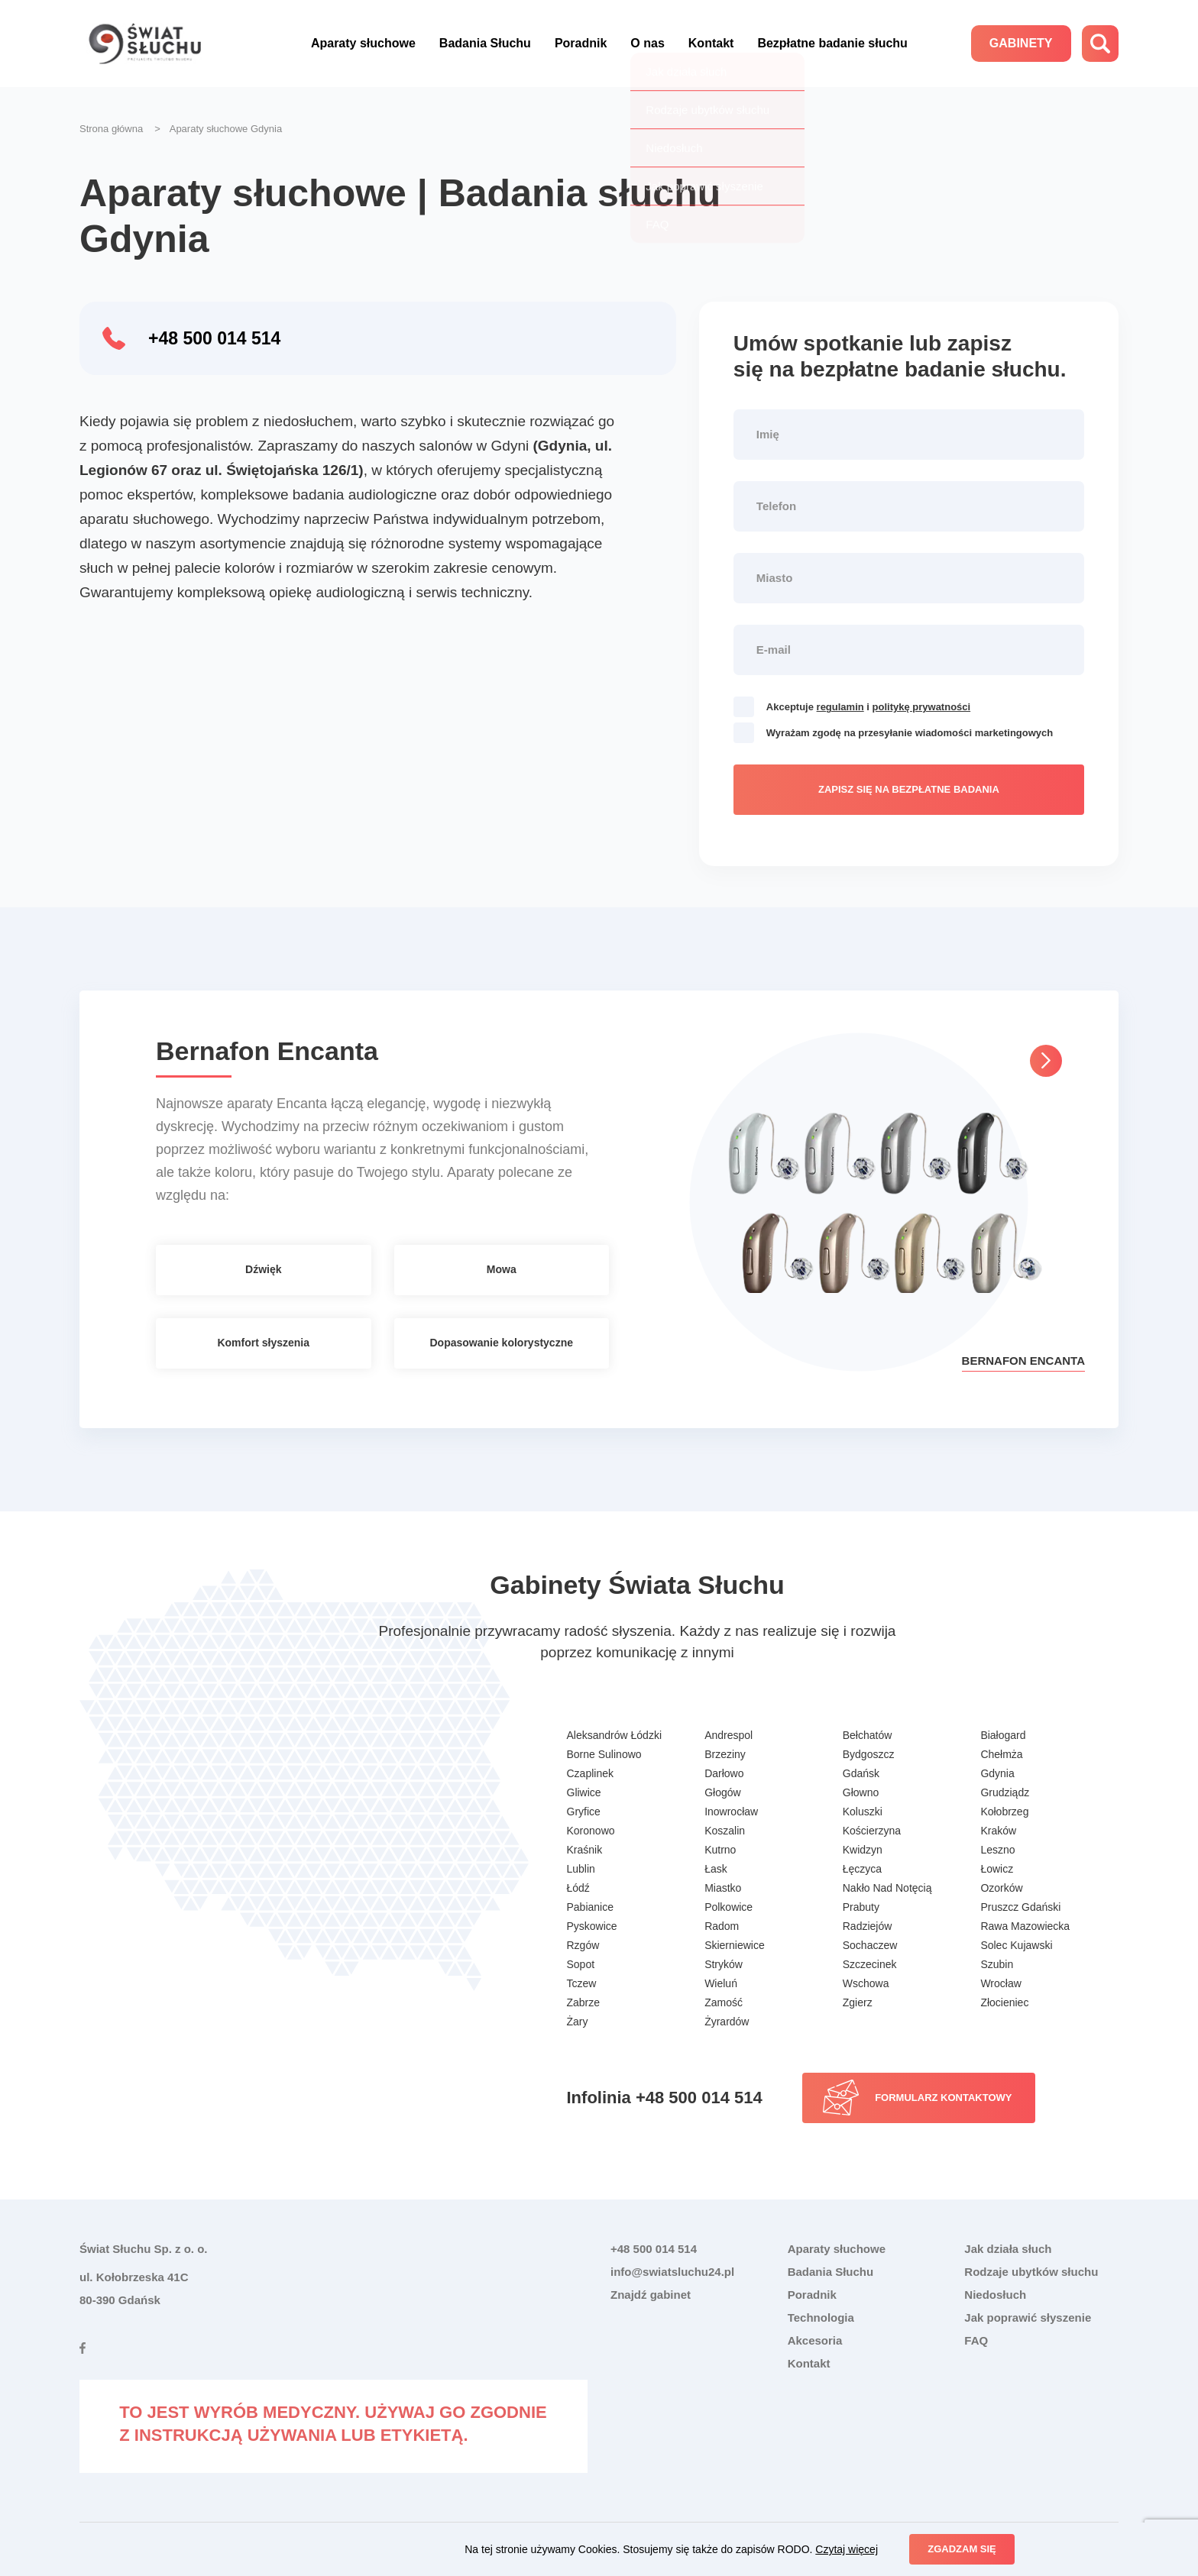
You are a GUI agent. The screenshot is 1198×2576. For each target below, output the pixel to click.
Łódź (578, 1888)
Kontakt (711, 43)
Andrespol (728, 1735)
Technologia (821, 2317)
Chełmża (1001, 1754)
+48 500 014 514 (214, 338)
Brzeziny (725, 1754)
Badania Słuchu (485, 43)
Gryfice (584, 1811)
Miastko (722, 1888)
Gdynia (997, 1773)
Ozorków (1001, 1888)
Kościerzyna (872, 1831)
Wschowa (866, 1983)
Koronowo (591, 1831)
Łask (715, 1869)
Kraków (998, 1831)
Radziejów (867, 1926)
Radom (721, 1926)
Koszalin (724, 1831)
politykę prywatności (922, 707)
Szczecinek (870, 1964)
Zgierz (858, 2002)
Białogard (1002, 1735)
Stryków (723, 1964)
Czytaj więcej (846, 2549)
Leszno (997, 1850)
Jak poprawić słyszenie (1027, 2317)
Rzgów (583, 1945)
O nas (647, 43)
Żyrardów (726, 2021)
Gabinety (1021, 43)
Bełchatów (867, 1735)
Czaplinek (590, 1773)
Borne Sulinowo (604, 1754)
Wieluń (720, 1983)
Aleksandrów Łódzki (614, 1735)
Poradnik (581, 43)
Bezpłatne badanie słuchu (832, 43)
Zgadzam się (962, 2549)
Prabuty (861, 1907)
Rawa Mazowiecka (1025, 1926)
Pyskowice (592, 1926)
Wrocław (1000, 1983)
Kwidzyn (862, 1850)
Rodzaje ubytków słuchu (1031, 2271)
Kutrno (720, 1850)
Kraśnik (585, 1850)
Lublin (581, 1869)
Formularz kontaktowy (943, 2097)
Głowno (861, 1792)
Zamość (723, 2002)
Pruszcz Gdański (1020, 1907)
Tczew (582, 1983)
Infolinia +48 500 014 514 (665, 2097)
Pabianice (590, 1907)
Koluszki (862, 1811)
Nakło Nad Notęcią (887, 1888)
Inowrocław (731, 1811)
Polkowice (728, 1907)
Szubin (996, 1964)
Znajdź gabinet (650, 2294)
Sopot (581, 1964)
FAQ (976, 2340)
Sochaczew (870, 1945)
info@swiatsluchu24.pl (672, 2271)
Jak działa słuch (1007, 2248)
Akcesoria (815, 2340)
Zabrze (584, 2002)
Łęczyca (862, 1869)
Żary (577, 2021)
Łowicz (996, 1869)
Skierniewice (734, 1945)
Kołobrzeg (1004, 1811)
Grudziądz (1004, 1792)
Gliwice (584, 1792)
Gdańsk (861, 1773)
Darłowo (723, 1773)
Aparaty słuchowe (363, 43)
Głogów (722, 1792)
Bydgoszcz (869, 1754)
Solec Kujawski (1016, 1945)
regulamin (840, 707)
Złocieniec (1004, 2002)
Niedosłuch (995, 2294)
